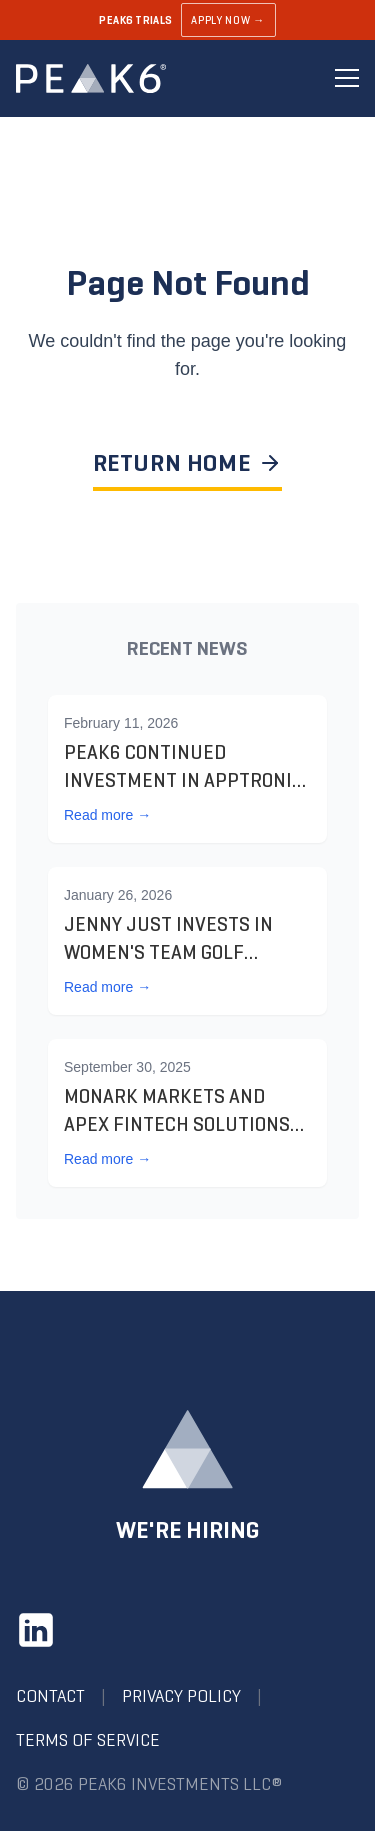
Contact (50, 1696)
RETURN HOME (188, 463)
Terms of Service (88, 1740)
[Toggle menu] (347, 78)
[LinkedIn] (36, 1630)
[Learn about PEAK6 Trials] (187, 20)
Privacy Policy (181, 1696)
